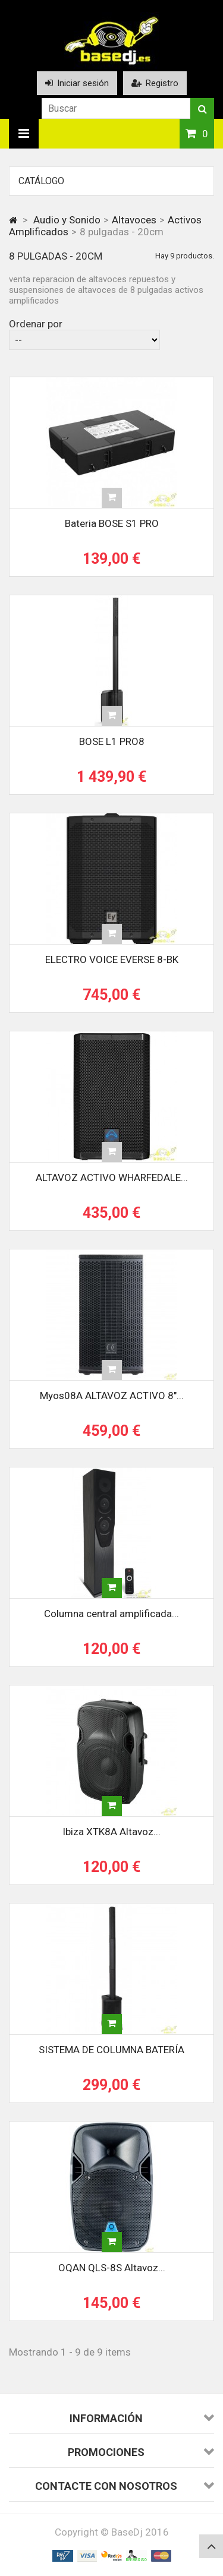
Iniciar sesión (77, 83)
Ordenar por (35, 324)
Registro (154, 83)
